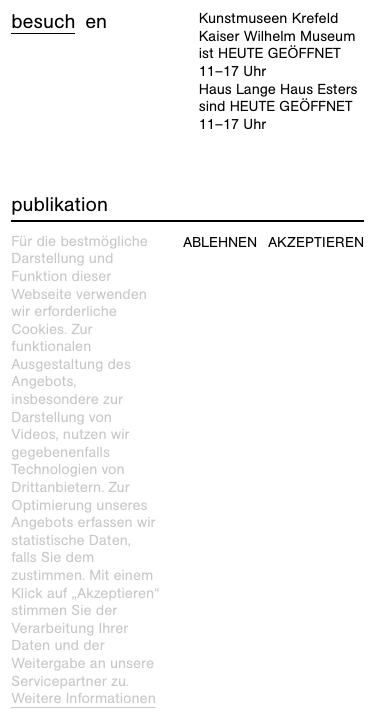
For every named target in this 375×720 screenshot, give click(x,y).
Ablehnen (220, 242)
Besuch (43, 22)
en (96, 22)
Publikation (59, 205)
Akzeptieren (316, 242)
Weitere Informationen (83, 699)
